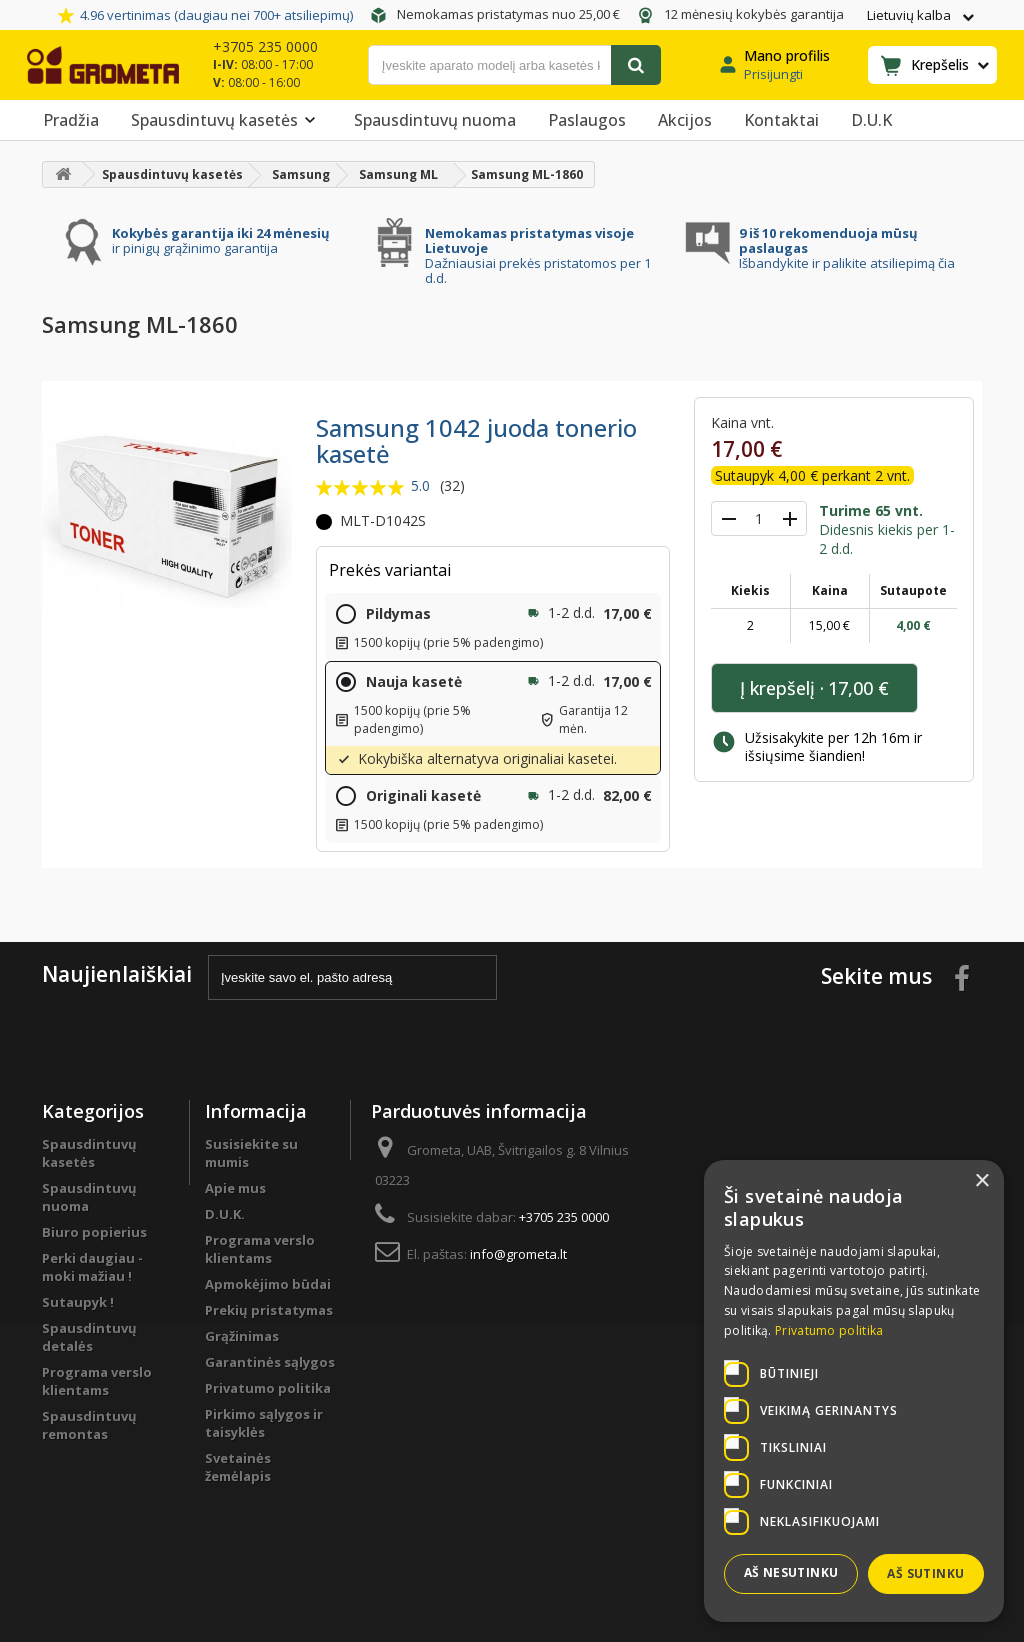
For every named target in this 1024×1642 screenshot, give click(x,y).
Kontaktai (781, 120)
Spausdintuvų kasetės (226, 120)
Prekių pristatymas (269, 1310)
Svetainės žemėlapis (238, 1467)
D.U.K (871, 120)
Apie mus (235, 1188)
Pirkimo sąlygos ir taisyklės (264, 1423)
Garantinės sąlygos (270, 1362)
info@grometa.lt (518, 1254)
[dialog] (854, 1391)
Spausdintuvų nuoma (435, 120)
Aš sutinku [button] (925, 1573)
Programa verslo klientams (97, 1381)
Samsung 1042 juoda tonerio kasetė (476, 440)
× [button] (981, 1181)
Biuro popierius (94, 1232)
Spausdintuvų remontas (89, 1425)
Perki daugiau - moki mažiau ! (92, 1267)
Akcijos (685, 120)
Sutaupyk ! (78, 1302)
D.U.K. (225, 1214)
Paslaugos (587, 120)
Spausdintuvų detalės (89, 1337)
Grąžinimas (242, 1336)
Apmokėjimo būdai (268, 1284)
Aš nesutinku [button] (791, 1572)
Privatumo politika (268, 1388)
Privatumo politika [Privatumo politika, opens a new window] (829, 1330)
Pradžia (71, 120)
